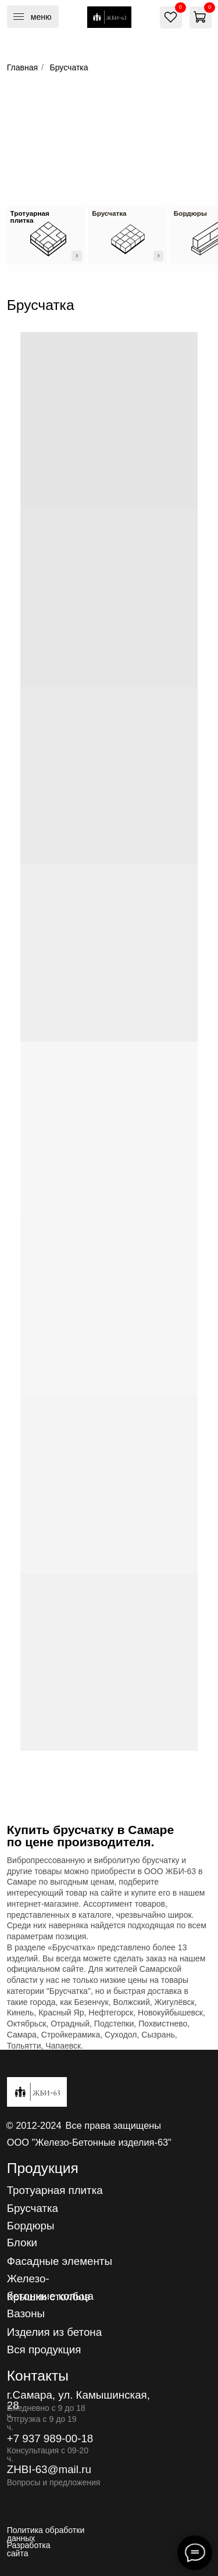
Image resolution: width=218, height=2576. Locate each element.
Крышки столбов (49, 2296)
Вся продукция (44, 2349)
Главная (22, 67)
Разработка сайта (29, 2549)
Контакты (38, 2376)
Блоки (22, 2242)
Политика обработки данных (46, 2534)
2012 (26, 2125)
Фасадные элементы (59, 2261)
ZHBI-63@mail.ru (49, 2469)
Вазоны (26, 2313)
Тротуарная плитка (55, 2190)
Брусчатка (32, 2208)
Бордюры (31, 2226)
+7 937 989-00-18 (50, 2438)
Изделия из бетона (54, 2332)
